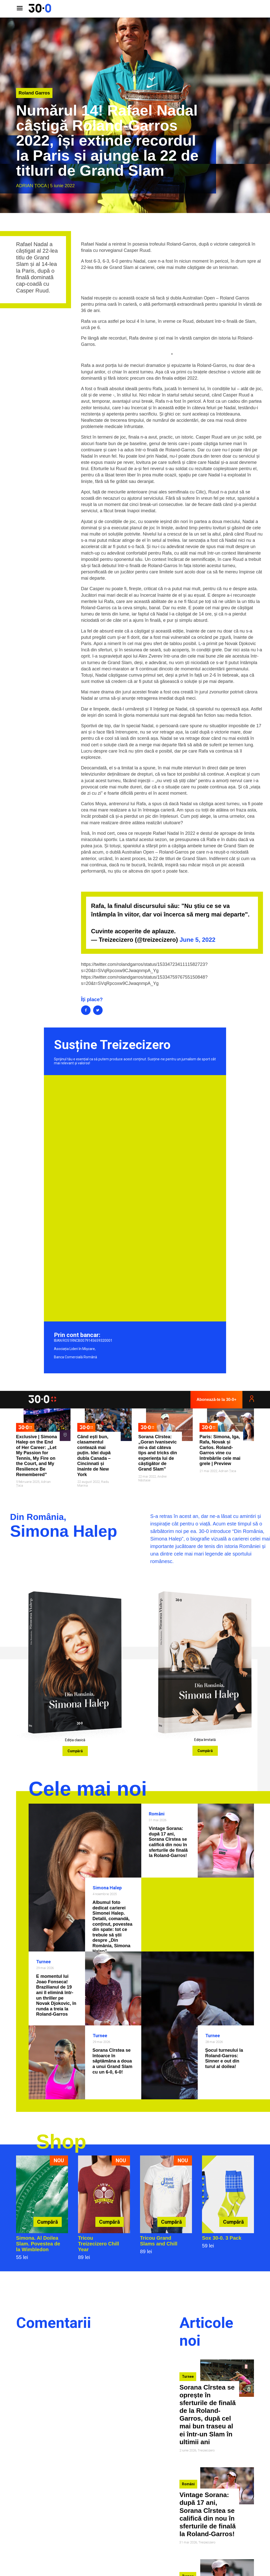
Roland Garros (34, 92)
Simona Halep (107, 1887)
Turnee (43, 1961)
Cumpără (75, 1751)
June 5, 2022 (198, 939)
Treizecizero (206, 2450)
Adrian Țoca (31, 185)
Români (157, 1813)
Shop (61, 2141)
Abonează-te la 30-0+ (216, 1399)
